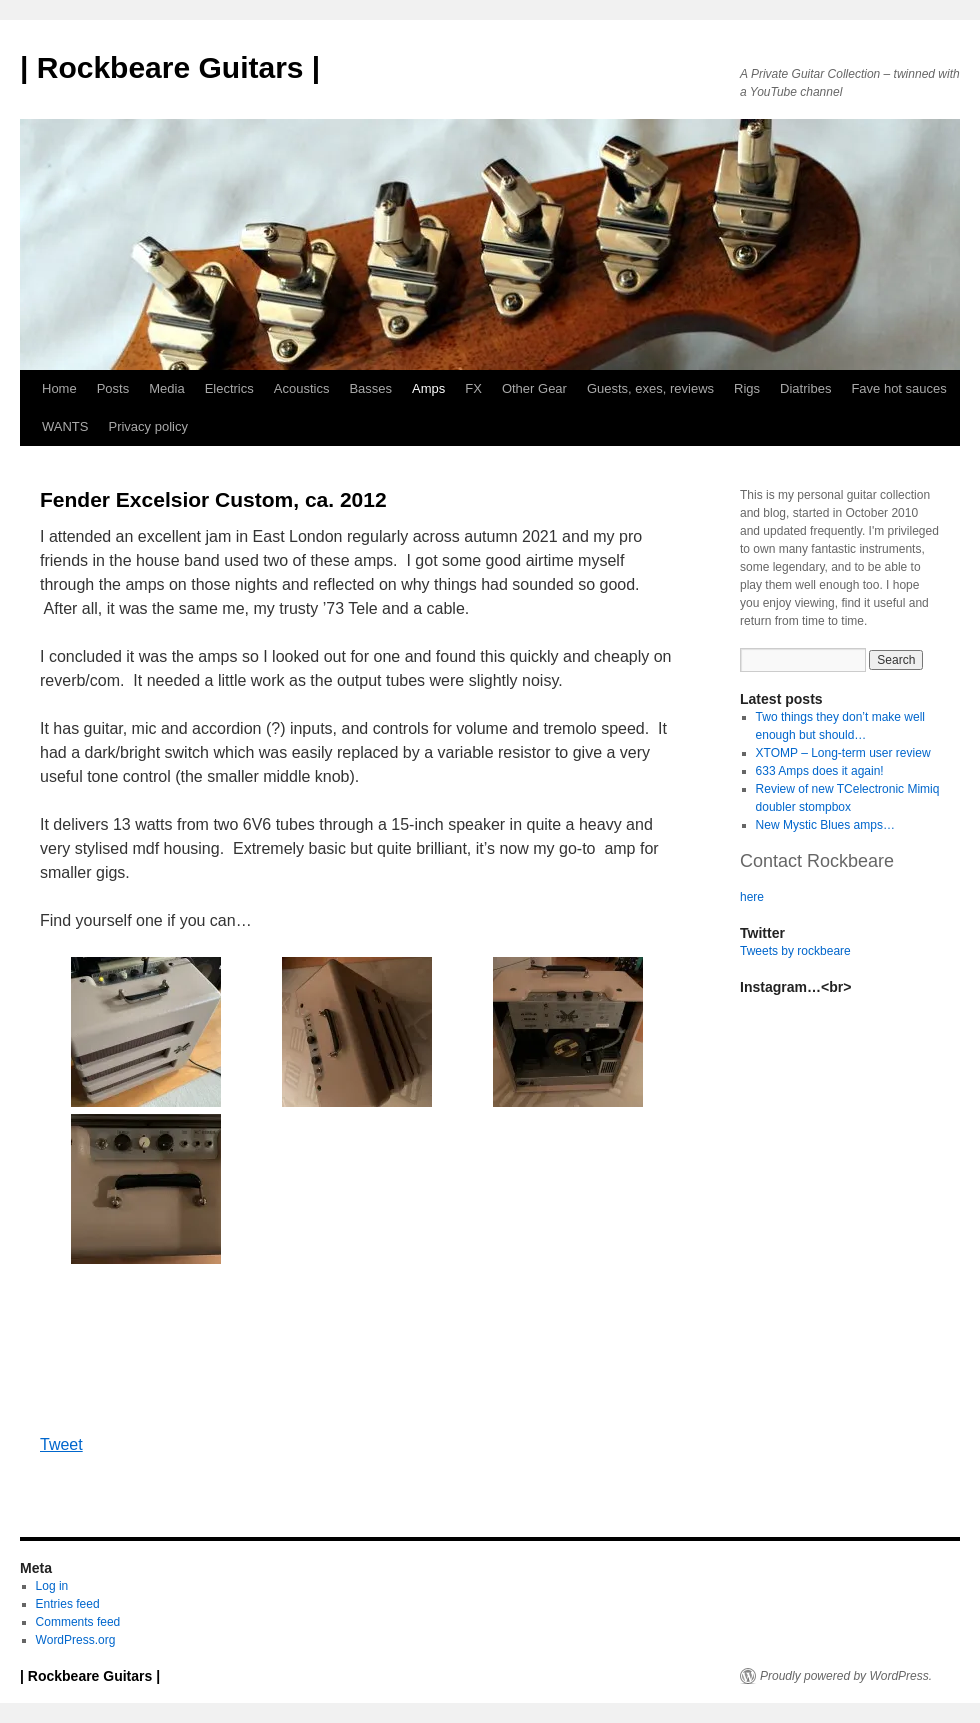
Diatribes (805, 388)
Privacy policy (147, 426)
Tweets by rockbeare (795, 951)
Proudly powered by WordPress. (846, 1676)
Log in (52, 1586)
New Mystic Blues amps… (825, 825)
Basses (370, 388)
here (752, 897)
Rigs (747, 388)
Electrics (229, 388)
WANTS (65, 426)
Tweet (61, 1444)
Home (59, 388)
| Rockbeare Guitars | (170, 67)
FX (473, 388)
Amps (428, 388)
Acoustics (302, 388)
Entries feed (68, 1604)
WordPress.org (76, 1640)
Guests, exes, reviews (650, 388)
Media (166, 388)
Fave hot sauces (898, 388)
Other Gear (534, 388)
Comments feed (78, 1622)
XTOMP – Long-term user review (843, 753)
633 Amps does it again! (820, 771)
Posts (113, 388)
